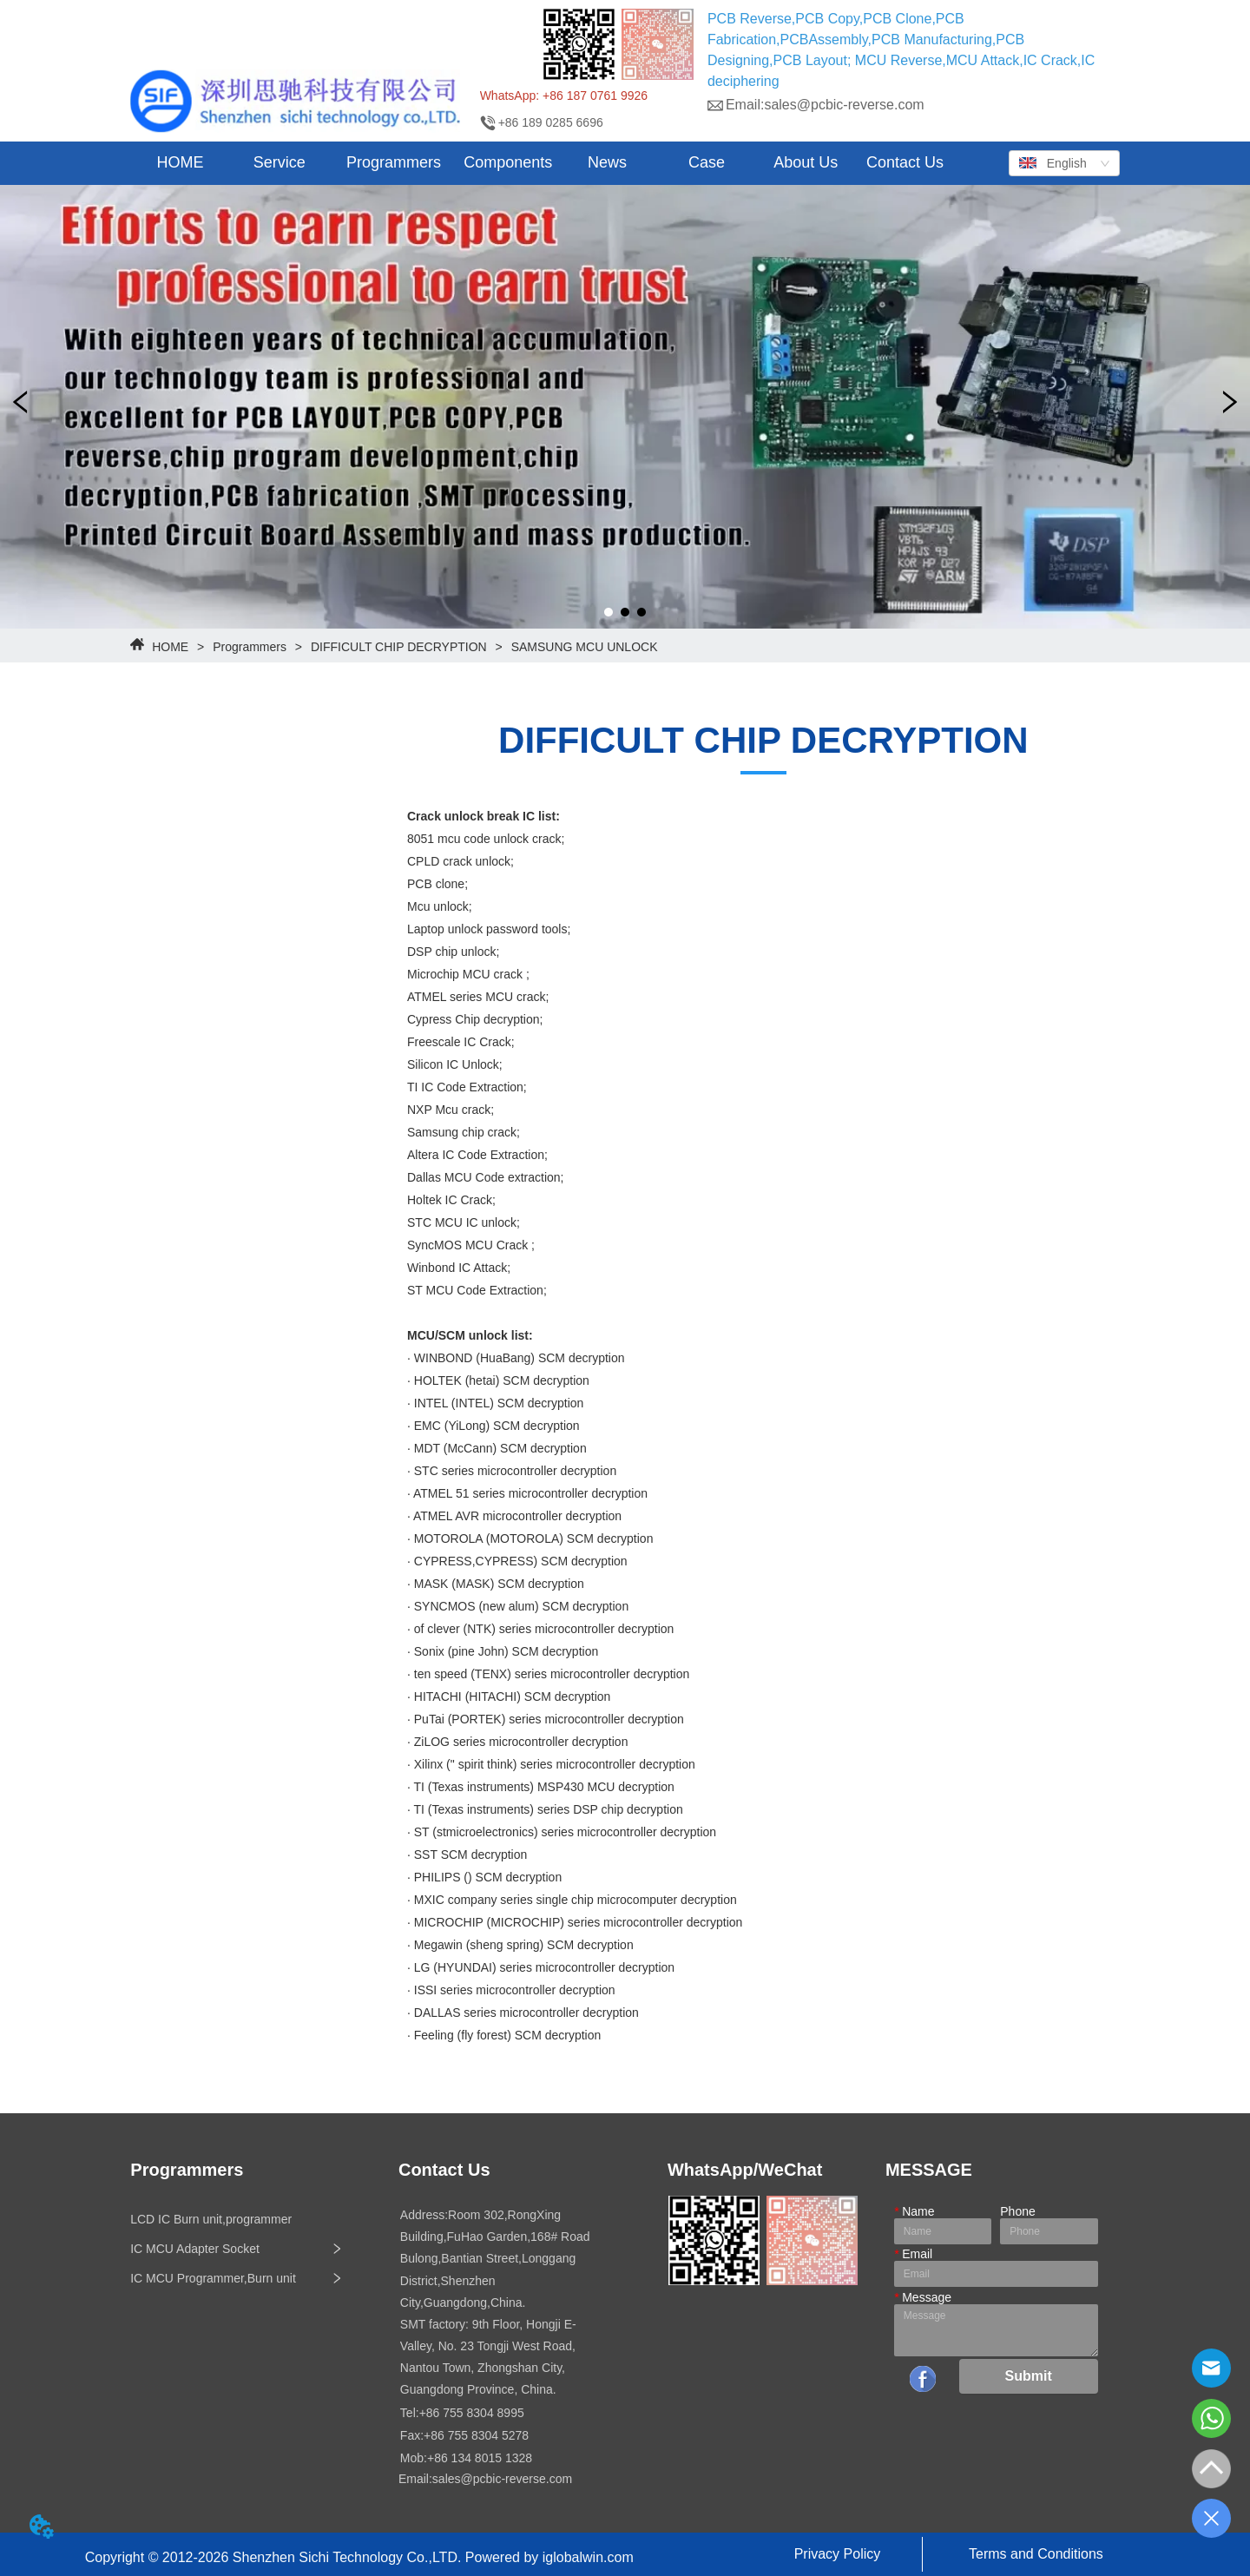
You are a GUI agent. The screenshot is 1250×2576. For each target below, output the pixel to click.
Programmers (249, 647)
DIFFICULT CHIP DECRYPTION (398, 647)
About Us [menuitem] (805, 162)
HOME (170, 647)
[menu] (542, 163)
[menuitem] (279, 163)
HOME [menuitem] (180, 162)
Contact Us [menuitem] (905, 162)
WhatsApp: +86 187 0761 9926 (564, 95)
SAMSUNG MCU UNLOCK (583, 647)
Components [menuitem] (508, 162)
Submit (1028, 2375)
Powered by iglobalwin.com (549, 2557)
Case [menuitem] (706, 162)
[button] (279, 163)
